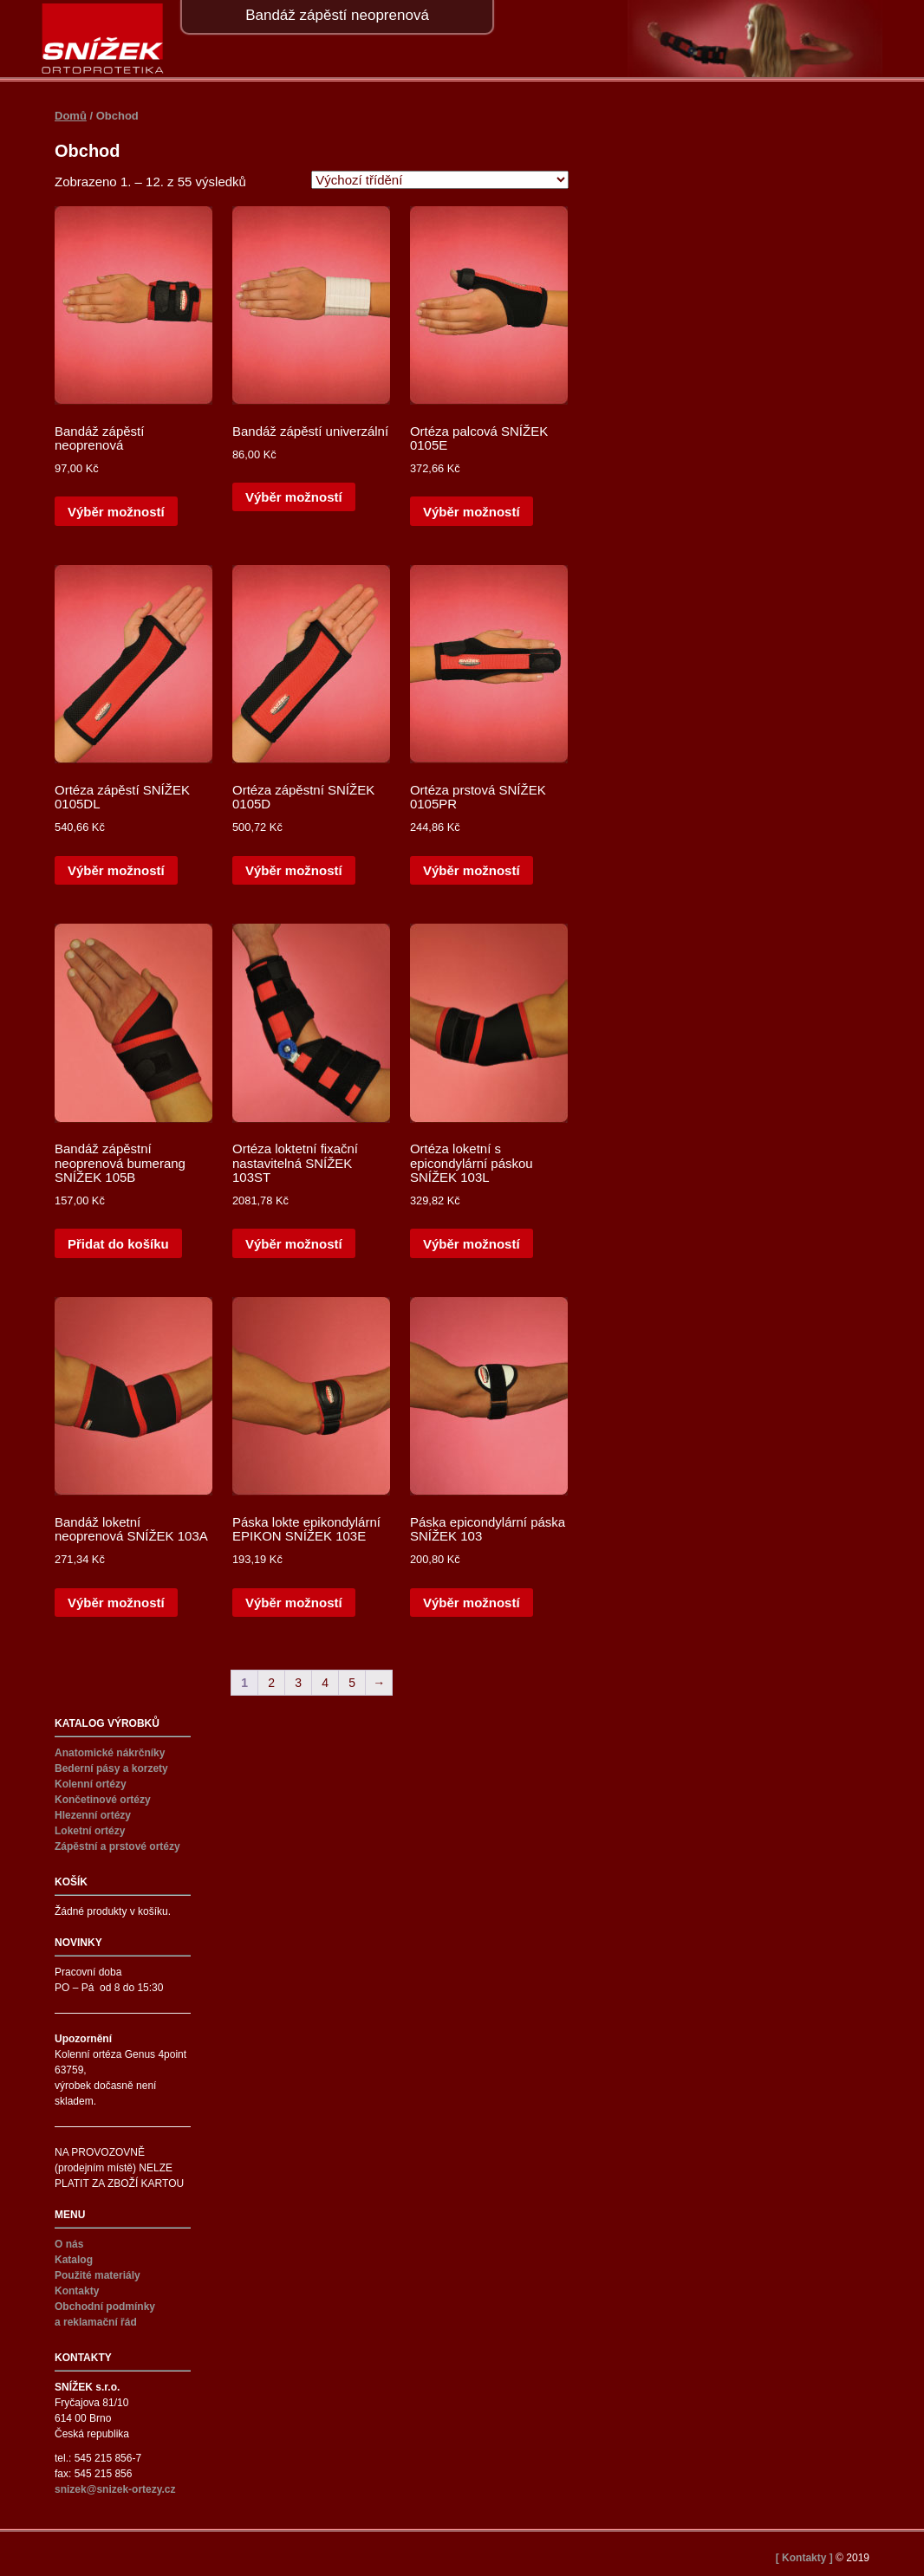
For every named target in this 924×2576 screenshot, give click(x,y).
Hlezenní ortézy (93, 1815)
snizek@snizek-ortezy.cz (115, 2489)
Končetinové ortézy (103, 1800)
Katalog (74, 2260)
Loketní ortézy (90, 1831)
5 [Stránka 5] (351, 1683)
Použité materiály (97, 2275)
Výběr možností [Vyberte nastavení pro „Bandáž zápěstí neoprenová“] (116, 511)
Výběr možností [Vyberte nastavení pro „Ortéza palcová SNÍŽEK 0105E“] (471, 511)
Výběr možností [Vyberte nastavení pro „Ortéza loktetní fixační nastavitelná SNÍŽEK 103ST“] (293, 1243)
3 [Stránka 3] (298, 1683)
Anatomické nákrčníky (110, 1753)
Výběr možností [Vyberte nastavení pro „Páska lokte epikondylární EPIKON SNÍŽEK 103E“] (293, 1602)
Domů (71, 115)
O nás (69, 2244)
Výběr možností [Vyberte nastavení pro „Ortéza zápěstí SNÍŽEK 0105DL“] (116, 870)
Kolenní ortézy (91, 1784)
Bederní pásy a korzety (111, 1768)
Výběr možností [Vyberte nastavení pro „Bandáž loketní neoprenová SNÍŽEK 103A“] (116, 1602)
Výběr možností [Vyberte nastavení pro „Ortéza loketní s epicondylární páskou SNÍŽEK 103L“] (471, 1243)
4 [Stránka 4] (325, 1683)
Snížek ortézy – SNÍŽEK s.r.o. (103, 38)
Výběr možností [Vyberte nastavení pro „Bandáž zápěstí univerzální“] (293, 497)
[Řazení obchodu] (440, 180)
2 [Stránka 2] (271, 1683)
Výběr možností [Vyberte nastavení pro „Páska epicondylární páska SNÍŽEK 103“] (471, 1602)
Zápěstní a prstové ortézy (117, 1846)
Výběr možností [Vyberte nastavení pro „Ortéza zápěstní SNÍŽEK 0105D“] (293, 870)
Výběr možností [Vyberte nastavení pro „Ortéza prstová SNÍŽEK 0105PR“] (471, 870)
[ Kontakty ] (804, 2558)
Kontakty (77, 2291)
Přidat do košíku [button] (118, 1243)
